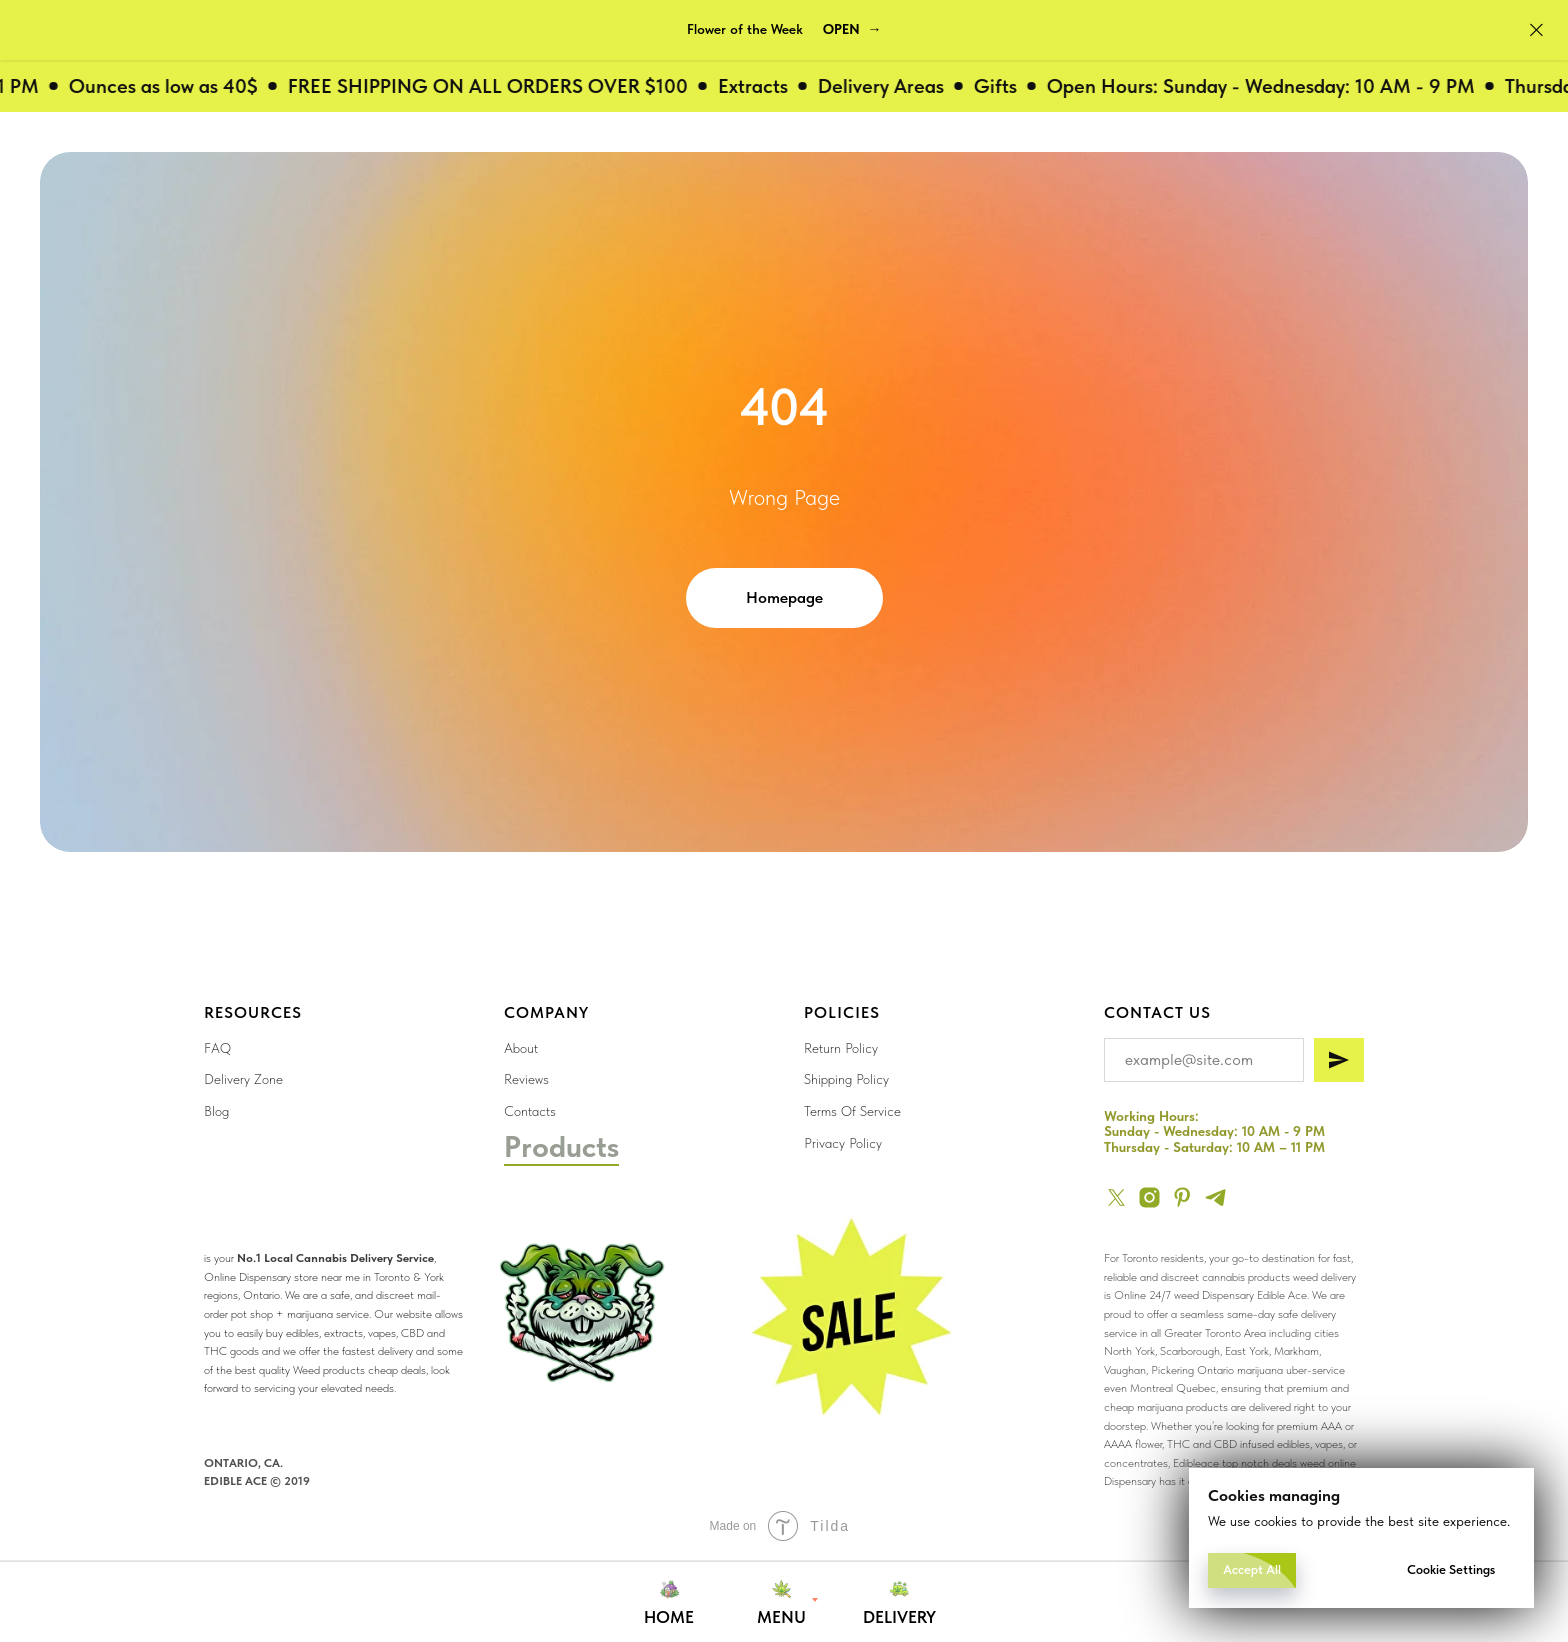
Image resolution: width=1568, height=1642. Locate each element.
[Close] (1536, 30)
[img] (847, 1321)
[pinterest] (1182, 1197)
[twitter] (1116, 1197)
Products (561, 1146)
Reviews (526, 1079)
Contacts (530, 1111)
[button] (852, 30)
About (521, 1048)
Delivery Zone (243, 1079)
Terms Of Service (852, 1111)
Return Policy (841, 1048)
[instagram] (1149, 1197)
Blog (216, 1111)
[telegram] (1215, 1197)
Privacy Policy (843, 1143)
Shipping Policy (846, 1079)
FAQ (217, 1048)
